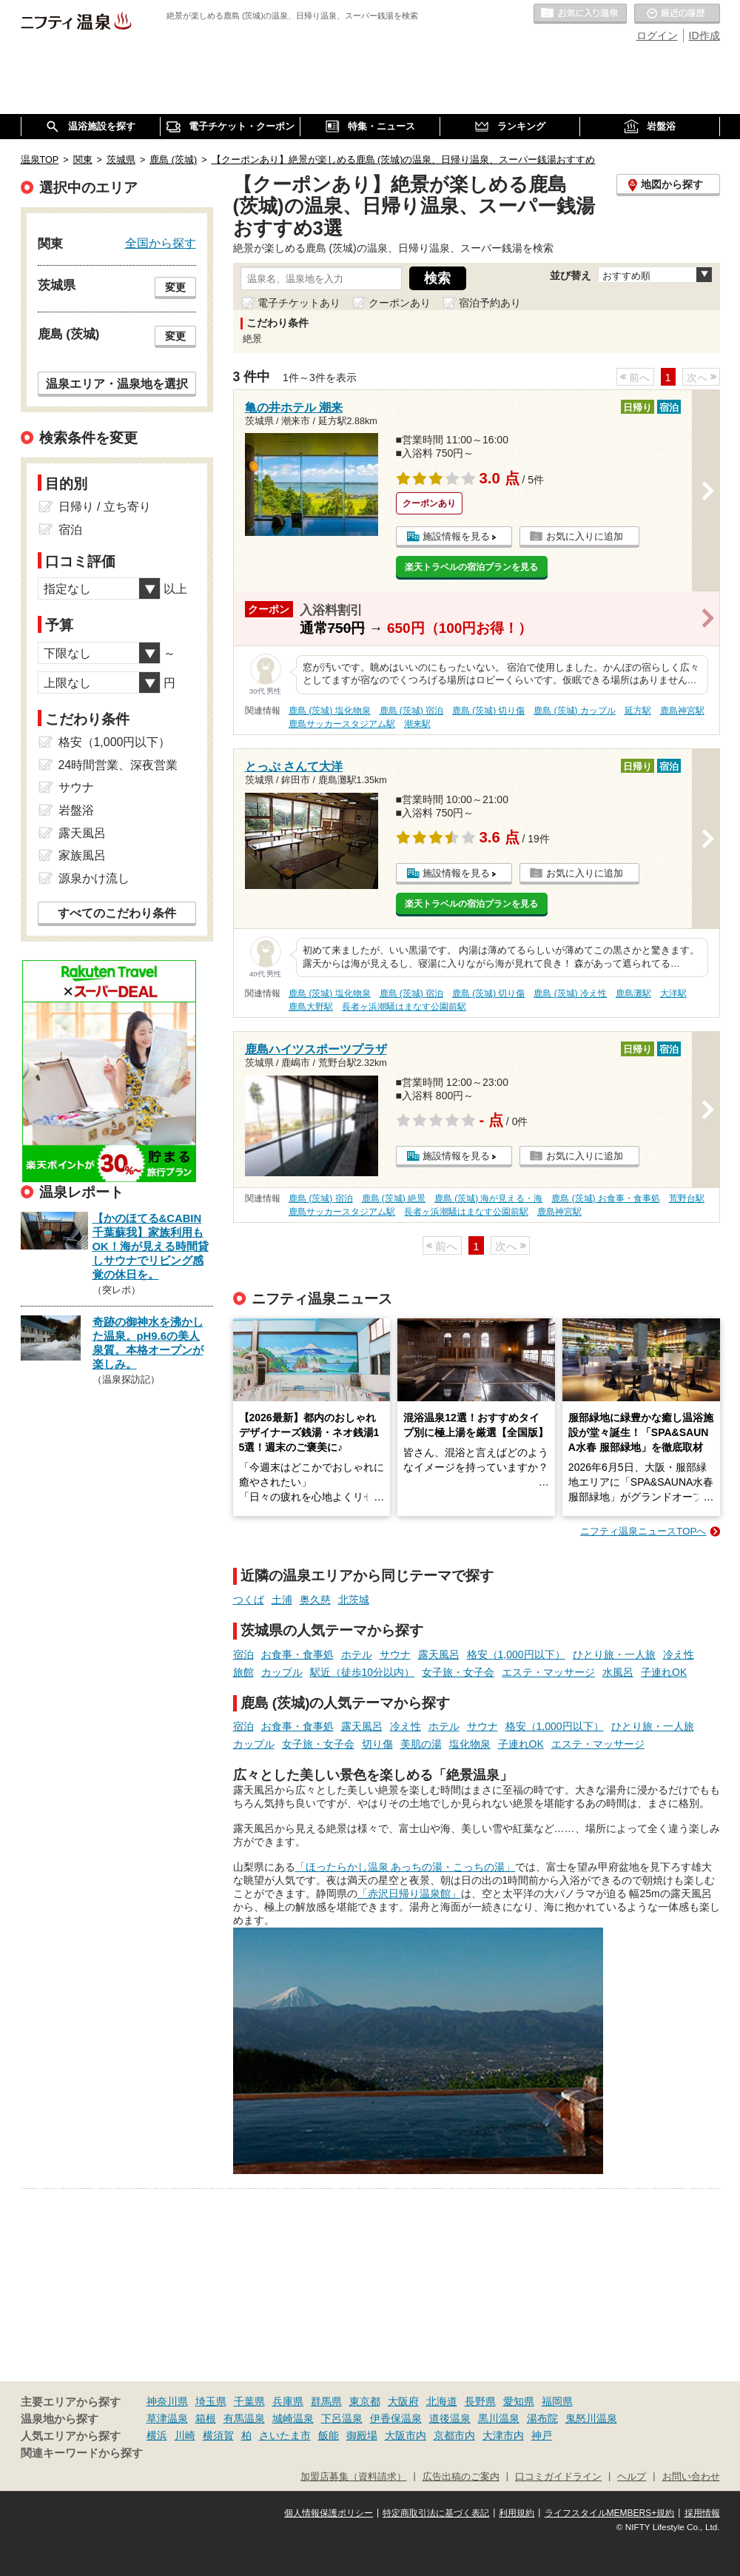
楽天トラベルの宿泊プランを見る (471, 567)
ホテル (356, 1654)
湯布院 (542, 2418)
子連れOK (664, 1672)
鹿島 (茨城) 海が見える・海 (488, 1198)
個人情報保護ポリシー (328, 2513)
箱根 (205, 2418)
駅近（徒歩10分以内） (362, 1672)
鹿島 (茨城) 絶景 (394, 1198)
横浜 (157, 2435)
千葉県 (249, 2401)
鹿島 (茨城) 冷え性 (570, 993)
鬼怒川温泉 (591, 2418)
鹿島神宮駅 (682, 710)
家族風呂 (82, 855)
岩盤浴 (76, 810)
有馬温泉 (244, 2418)
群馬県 (326, 2401)
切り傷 (377, 1744)
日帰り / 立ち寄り (104, 506)
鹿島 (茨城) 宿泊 (412, 710)
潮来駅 (417, 724)
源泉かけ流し (94, 878)
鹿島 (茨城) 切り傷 (488, 710)
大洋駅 (673, 993)
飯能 (328, 2435)
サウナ (395, 1654)
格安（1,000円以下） (516, 1654)
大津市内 (503, 2435)
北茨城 (353, 1600)
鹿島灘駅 (633, 993)
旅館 (243, 1672)
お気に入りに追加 (584, 536)
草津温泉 (167, 2418)
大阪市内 (405, 2435)
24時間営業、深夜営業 (118, 765)
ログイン (657, 35)
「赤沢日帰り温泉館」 (409, 1893)
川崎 (185, 2435)
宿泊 (243, 1654)
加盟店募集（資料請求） (353, 2477)
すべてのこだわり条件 (117, 913)
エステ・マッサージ (548, 1672)
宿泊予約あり (490, 303)
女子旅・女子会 (458, 1672)
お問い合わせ (691, 2477)
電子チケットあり (299, 303)
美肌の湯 (421, 1744)
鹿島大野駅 (311, 1007)
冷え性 (678, 1654)
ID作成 (704, 35)
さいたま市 (285, 2435)
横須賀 (218, 2435)
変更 (175, 287)
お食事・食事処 (297, 1654)
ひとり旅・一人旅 (614, 1654)
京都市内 (454, 2435)
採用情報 (702, 2513)
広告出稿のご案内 (461, 2477)
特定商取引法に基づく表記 (436, 2513)
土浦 (282, 1600)
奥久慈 (315, 1600)
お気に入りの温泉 (580, 14)
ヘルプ (631, 2477)
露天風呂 (439, 1654)
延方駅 (638, 710)
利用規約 (516, 2513)
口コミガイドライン (558, 2477)
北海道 (441, 2401)
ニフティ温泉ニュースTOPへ (643, 1531)
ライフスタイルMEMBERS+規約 (610, 2513)
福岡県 (557, 2401)
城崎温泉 (293, 2418)
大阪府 (403, 2401)
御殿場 (361, 2435)
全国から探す (160, 242)
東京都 (364, 2401)
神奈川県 (167, 2401)
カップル (282, 1672)
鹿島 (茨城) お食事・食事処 (605, 1198)
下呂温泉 (342, 2418)
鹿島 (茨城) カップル (575, 710)
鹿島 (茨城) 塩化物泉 (330, 710)
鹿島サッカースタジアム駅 (342, 724)
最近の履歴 (677, 14)
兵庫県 (287, 2401)
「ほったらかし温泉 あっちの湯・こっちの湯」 (405, 1867)
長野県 (480, 2401)
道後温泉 (450, 2418)
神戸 (541, 2435)
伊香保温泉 (396, 2418)
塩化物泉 (470, 1744)
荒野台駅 (686, 1198)
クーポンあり (400, 303)
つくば (248, 1600)
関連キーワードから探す (82, 2453)
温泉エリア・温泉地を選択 (117, 383)
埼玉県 (210, 2401)
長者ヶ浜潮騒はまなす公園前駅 (404, 1007)
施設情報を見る (456, 536)
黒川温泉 (498, 2418)
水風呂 (617, 1672)
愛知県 (518, 2401)
